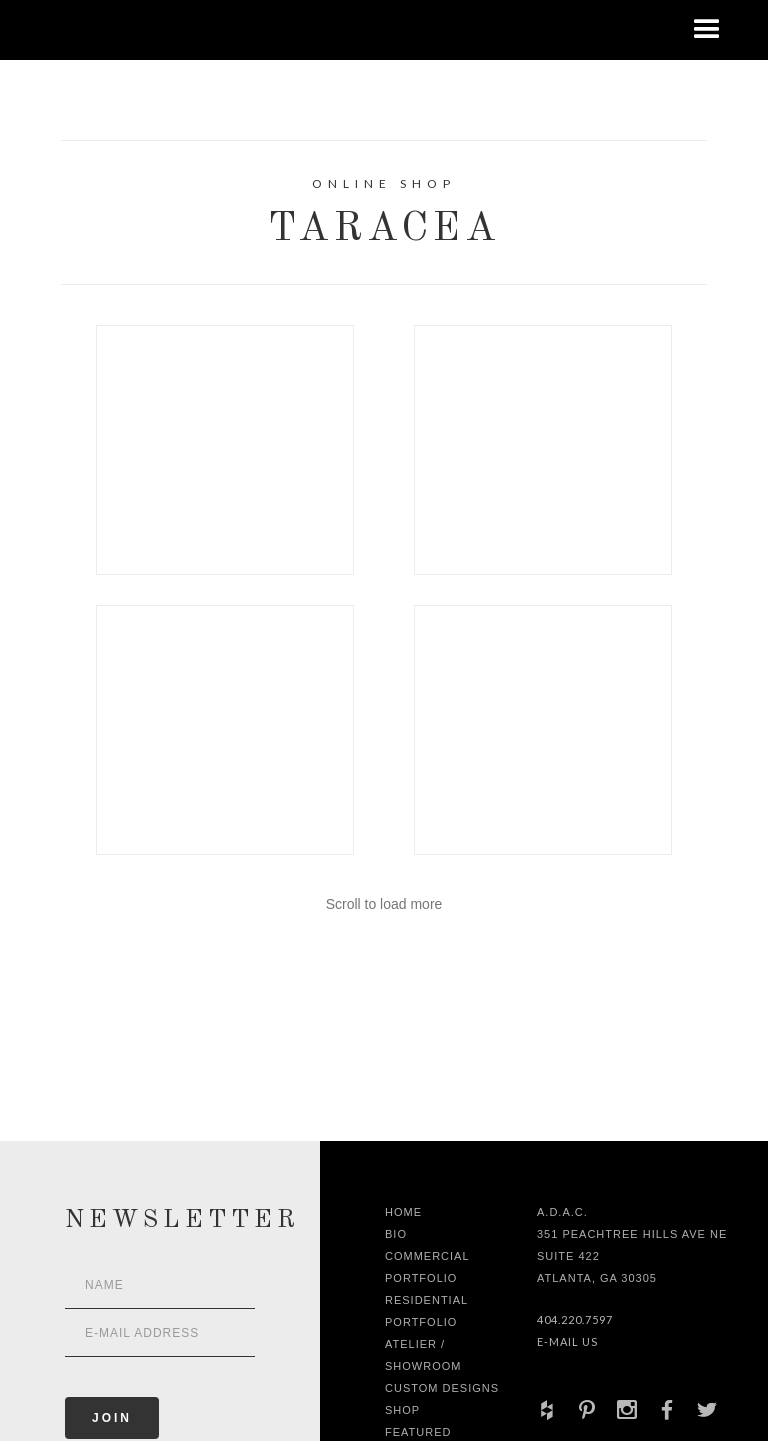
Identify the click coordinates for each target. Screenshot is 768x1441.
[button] (707, 30)
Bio (396, 1234)
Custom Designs (442, 1388)
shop (402, 1410)
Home (403, 1212)
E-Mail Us (567, 1341)
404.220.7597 (575, 1319)
